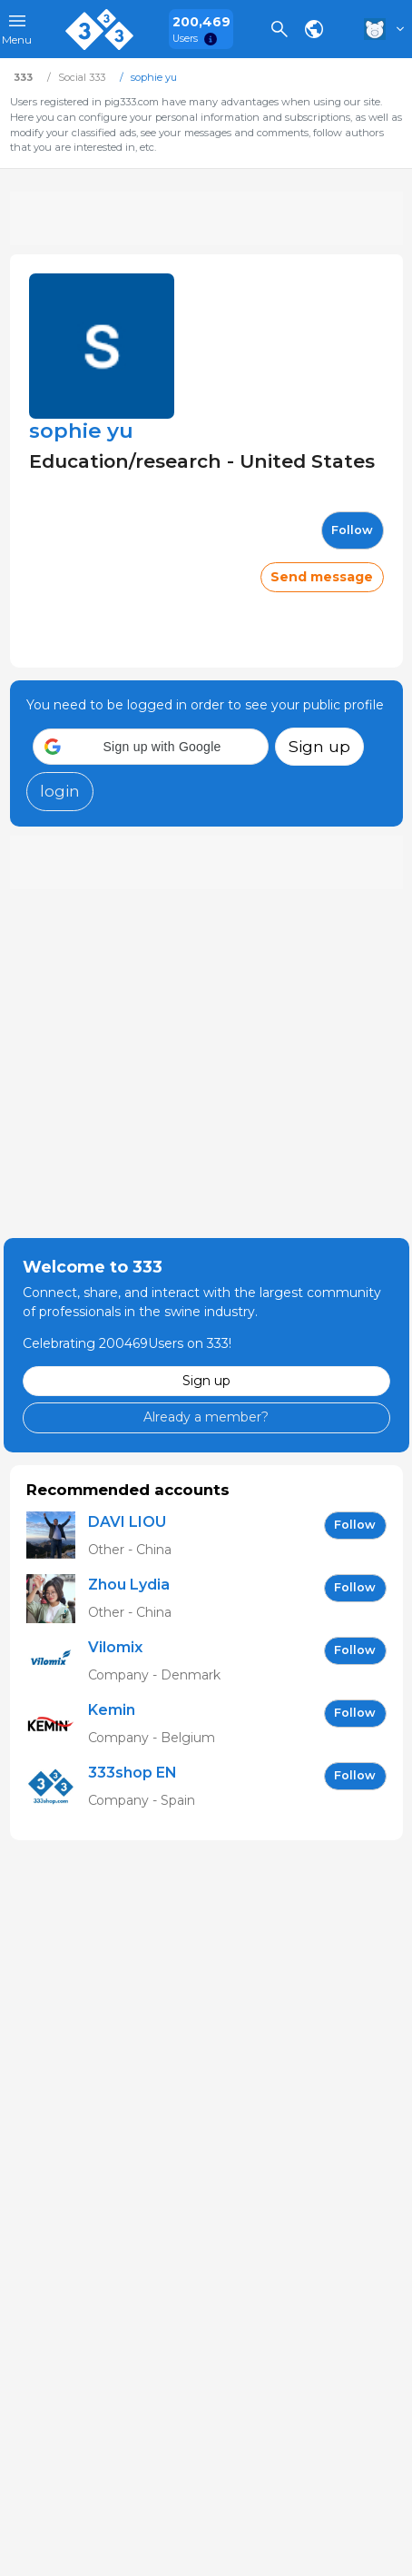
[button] (151, 746)
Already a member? (206, 1417)
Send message (321, 577)
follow (352, 530)
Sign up (319, 746)
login (60, 790)
